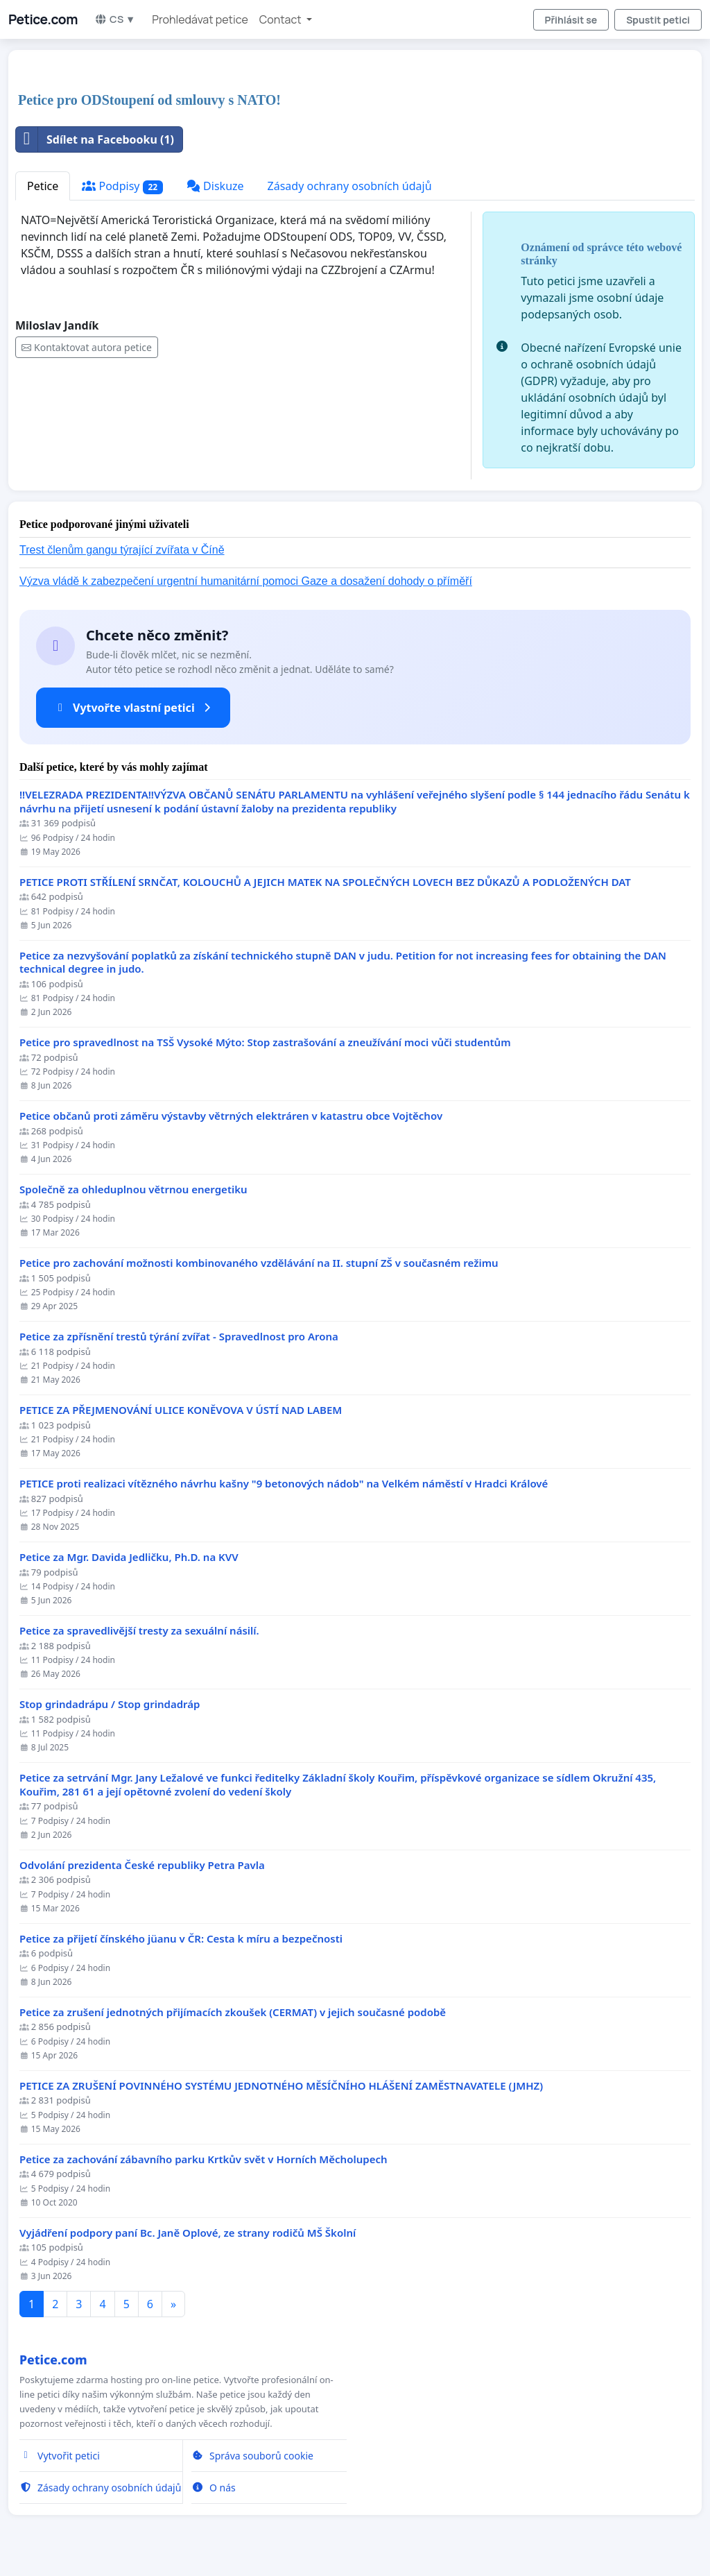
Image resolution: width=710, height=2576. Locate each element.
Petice (42, 186)
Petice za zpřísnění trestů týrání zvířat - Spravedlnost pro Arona (178, 1336)
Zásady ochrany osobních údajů (350, 186)
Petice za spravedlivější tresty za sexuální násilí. (139, 1630)
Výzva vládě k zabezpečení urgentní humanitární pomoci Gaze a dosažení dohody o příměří (245, 581)
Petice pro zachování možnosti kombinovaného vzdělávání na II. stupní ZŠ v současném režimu (259, 1263)
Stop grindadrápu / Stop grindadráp (109, 1704)
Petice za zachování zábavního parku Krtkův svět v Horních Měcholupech (203, 2159)
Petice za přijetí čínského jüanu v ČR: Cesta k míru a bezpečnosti (181, 1938)
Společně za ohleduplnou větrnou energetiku (133, 1189)
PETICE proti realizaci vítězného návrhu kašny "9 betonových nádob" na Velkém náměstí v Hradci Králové (283, 1483)
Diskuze (215, 186)
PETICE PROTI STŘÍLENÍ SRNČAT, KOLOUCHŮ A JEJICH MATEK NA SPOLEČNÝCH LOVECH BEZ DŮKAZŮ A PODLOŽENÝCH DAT (325, 882)
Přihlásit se (571, 19)
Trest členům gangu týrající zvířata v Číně (122, 550)
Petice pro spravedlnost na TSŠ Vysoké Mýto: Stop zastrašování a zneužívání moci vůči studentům (265, 1042)
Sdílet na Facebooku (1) (95, 139)
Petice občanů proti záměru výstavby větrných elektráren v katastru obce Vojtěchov (230, 1116)
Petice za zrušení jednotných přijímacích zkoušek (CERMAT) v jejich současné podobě (232, 2012)
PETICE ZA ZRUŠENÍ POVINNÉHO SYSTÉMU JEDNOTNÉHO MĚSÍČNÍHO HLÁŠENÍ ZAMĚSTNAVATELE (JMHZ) (281, 2085)
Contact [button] (281, 19)
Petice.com (43, 19)
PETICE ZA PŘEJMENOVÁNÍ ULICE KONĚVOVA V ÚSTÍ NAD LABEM (180, 1410)
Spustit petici (658, 19)
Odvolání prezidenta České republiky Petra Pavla (142, 1865)
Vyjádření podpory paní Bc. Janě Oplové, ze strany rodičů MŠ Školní (187, 2233)
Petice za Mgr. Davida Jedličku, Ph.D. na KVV (129, 1557)
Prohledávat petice (200, 19)
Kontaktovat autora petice (86, 347)
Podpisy (122, 186)
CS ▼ (114, 19)
